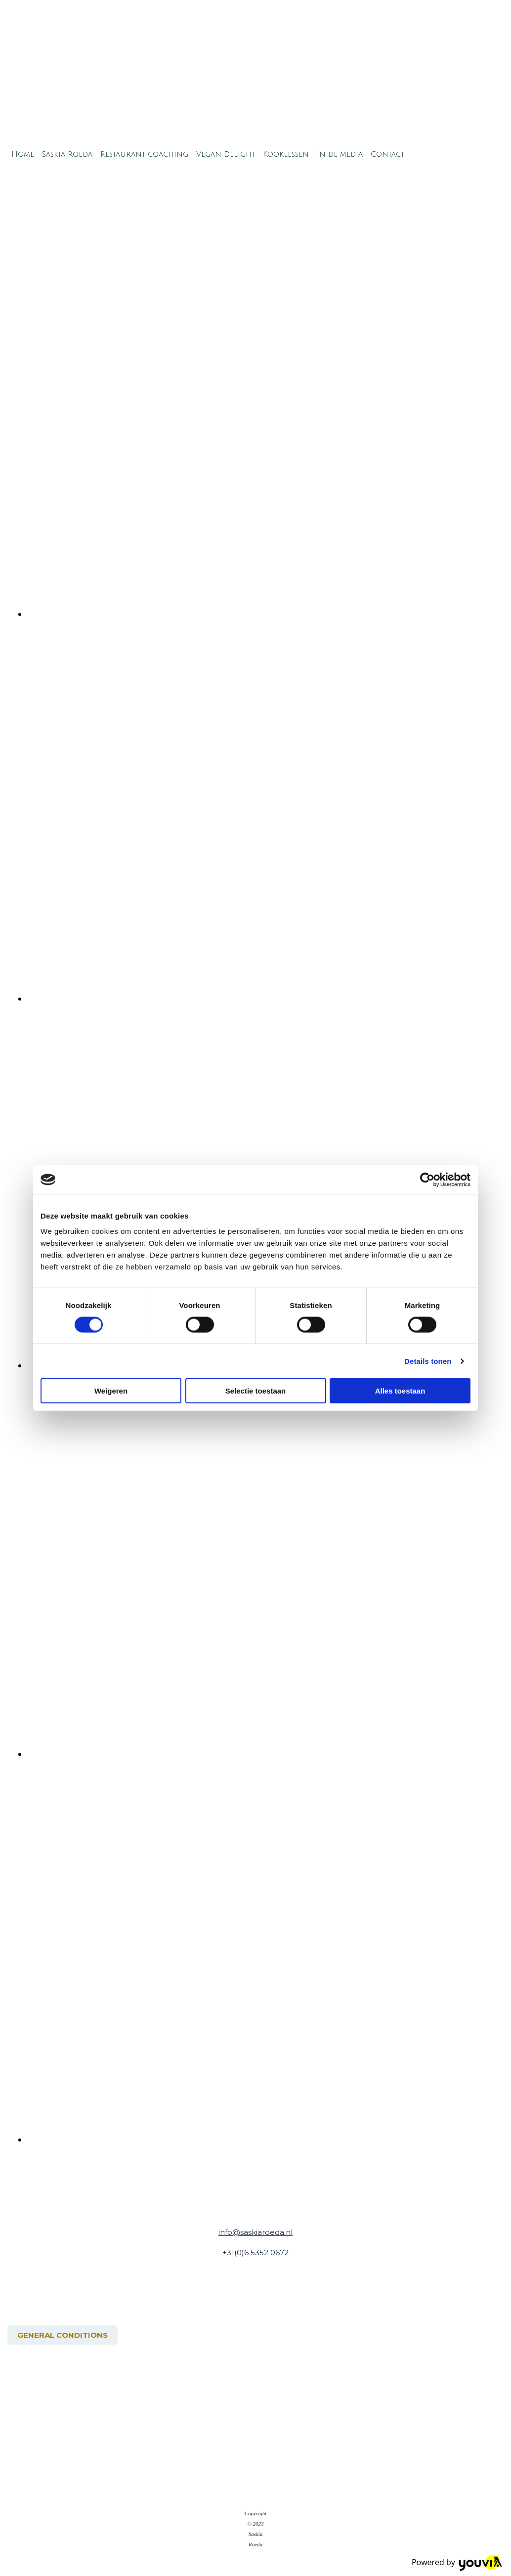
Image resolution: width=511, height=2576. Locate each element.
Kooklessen (286, 154)
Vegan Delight (225, 154)
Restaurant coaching (144, 154)
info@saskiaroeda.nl (255, 2232)
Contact (387, 154)
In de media (340, 154)
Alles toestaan (400, 1391)
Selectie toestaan (255, 1391)
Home (22, 154)
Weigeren (111, 1391)
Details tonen (427, 1360)
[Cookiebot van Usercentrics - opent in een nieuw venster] (427, 1179)
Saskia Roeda (67, 154)
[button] (62, 2335)
